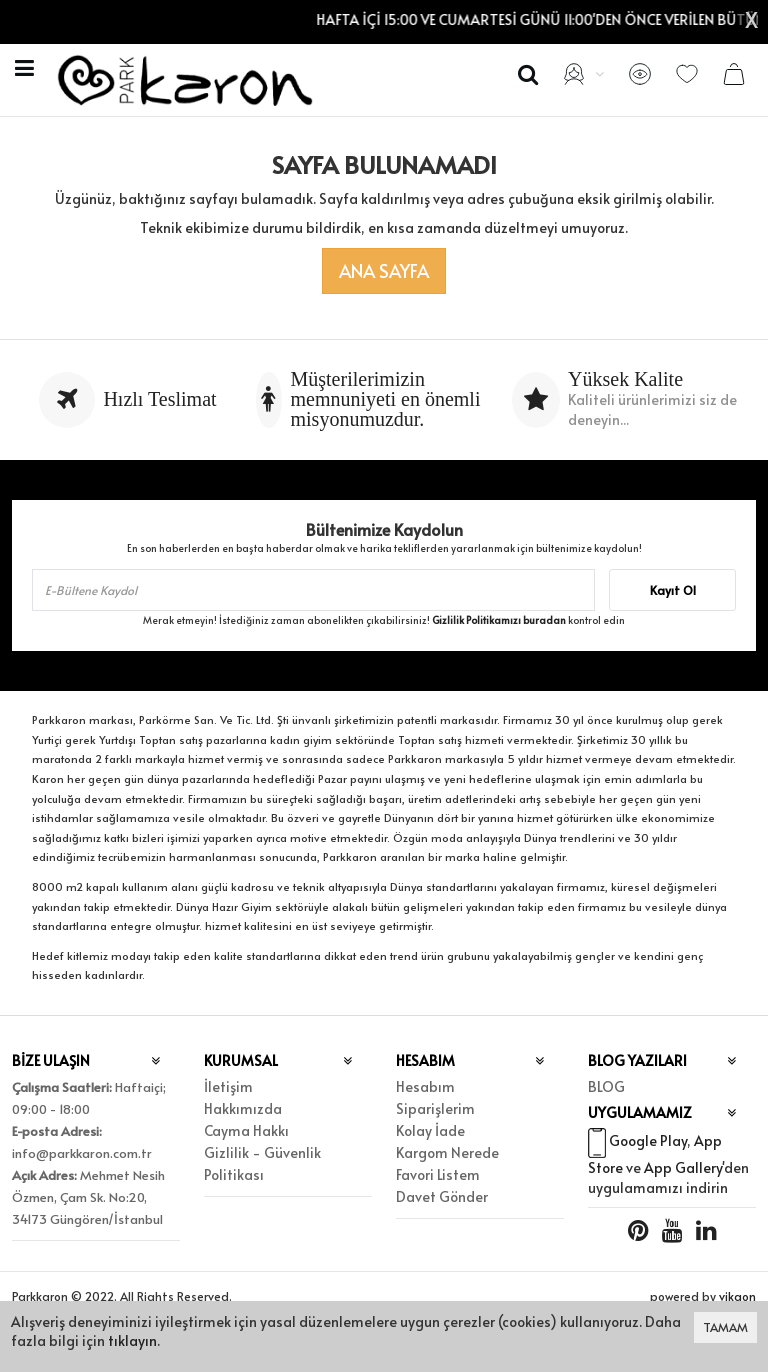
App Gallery (683, 1167)
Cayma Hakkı (246, 1130)
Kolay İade (430, 1130)
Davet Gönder (442, 1196)
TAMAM (725, 1327)
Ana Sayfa (384, 270)
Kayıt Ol (673, 590)
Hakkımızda (243, 1108)
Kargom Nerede (447, 1152)
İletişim (228, 1086)
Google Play (648, 1140)
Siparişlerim (435, 1108)
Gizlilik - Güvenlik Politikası (262, 1163)
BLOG (606, 1086)
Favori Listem (438, 1174)
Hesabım (425, 1086)
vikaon (737, 1296)
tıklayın (132, 1340)
